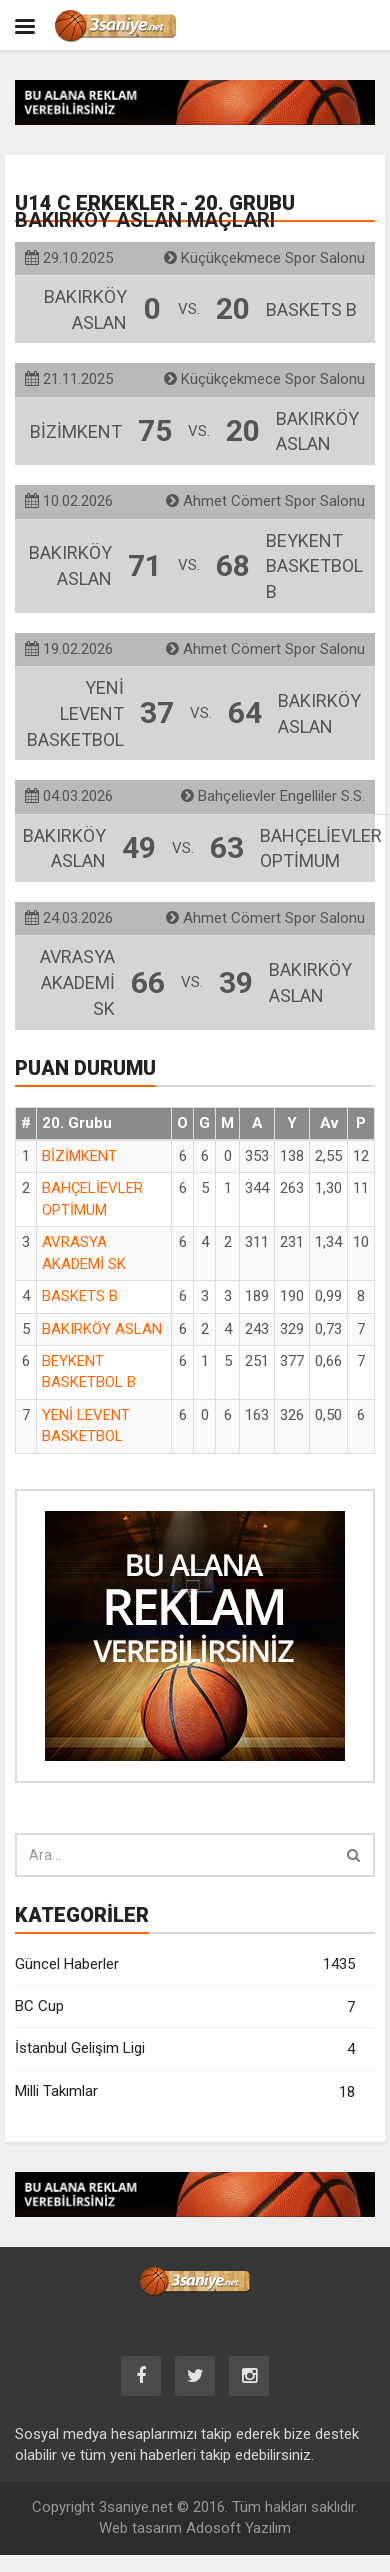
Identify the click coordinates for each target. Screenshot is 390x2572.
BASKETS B (80, 1296)
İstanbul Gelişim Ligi (185, 2049)
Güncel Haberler (185, 1964)
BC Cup (185, 2007)
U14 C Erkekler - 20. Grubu (155, 211)
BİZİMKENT (79, 1156)
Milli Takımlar (185, 2092)
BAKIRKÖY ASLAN (102, 1329)
